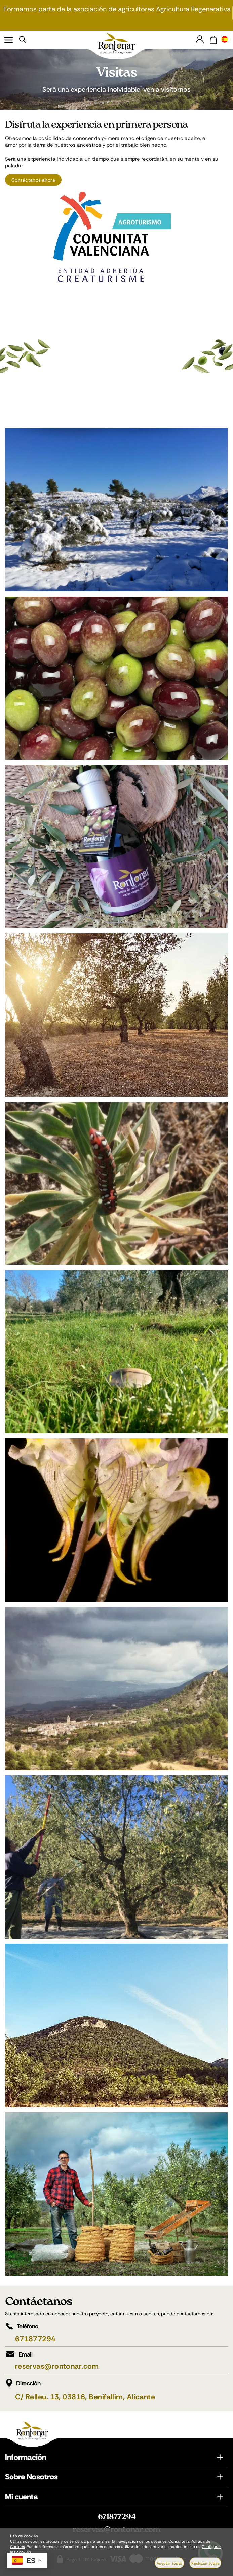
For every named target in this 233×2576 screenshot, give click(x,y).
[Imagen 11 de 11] (116, 2194)
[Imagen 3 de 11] (116, 846)
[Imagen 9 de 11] (116, 1857)
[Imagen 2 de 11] (116, 678)
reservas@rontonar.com (57, 2366)
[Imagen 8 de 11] (116, 1688)
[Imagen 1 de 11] (116, 509)
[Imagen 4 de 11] (116, 1014)
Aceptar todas (169, 2563)
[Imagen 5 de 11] (116, 1183)
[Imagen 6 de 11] (116, 1351)
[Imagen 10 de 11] (116, 2025)
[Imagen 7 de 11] (116, 1520)
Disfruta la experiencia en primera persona (96, 125)
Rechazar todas (205, 2563)
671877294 (35, 2339)
